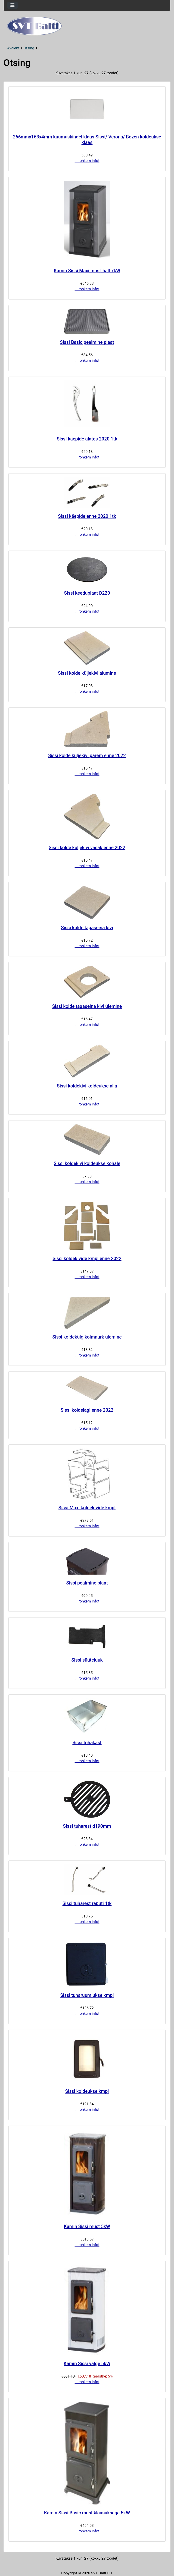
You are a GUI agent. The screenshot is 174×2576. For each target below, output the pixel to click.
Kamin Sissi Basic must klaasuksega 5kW (87, 2513)
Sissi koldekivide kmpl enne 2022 (87, 1258)
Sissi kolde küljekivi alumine (87, 673)
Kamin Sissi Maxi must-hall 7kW (87, 270)
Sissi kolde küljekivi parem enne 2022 (87, 755)
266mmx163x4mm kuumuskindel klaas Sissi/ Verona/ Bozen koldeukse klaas (87, 139)
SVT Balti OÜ (101, 2573)
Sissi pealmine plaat (87, 1583)
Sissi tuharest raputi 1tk (87, 1903)
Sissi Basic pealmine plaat (87, 342)
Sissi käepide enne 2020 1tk (87, 516)
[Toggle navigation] (12, 5)
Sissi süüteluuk (87, 1660)
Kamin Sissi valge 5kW (87, 2363)
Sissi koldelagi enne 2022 (87, 1410)
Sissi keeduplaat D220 (87, 593)
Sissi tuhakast (87, 1742)
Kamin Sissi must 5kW (87, 2226)
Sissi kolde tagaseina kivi (87, 927)
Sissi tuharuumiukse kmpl (87, 1995)
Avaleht (13, 48)
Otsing (29, 48)
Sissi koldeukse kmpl (87, 2091)
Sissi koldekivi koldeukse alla (87, 1086)
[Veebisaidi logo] (87, 26)
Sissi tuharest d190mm (87, 1826)
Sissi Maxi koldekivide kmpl (87, 1507)
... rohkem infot (87, 161)
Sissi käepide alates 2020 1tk (87, 439)
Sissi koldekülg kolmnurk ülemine (87, 1337)
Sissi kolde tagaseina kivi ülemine (87, 1006)
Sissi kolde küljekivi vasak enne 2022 (87, 847)
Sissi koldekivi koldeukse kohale (87, 1163)
